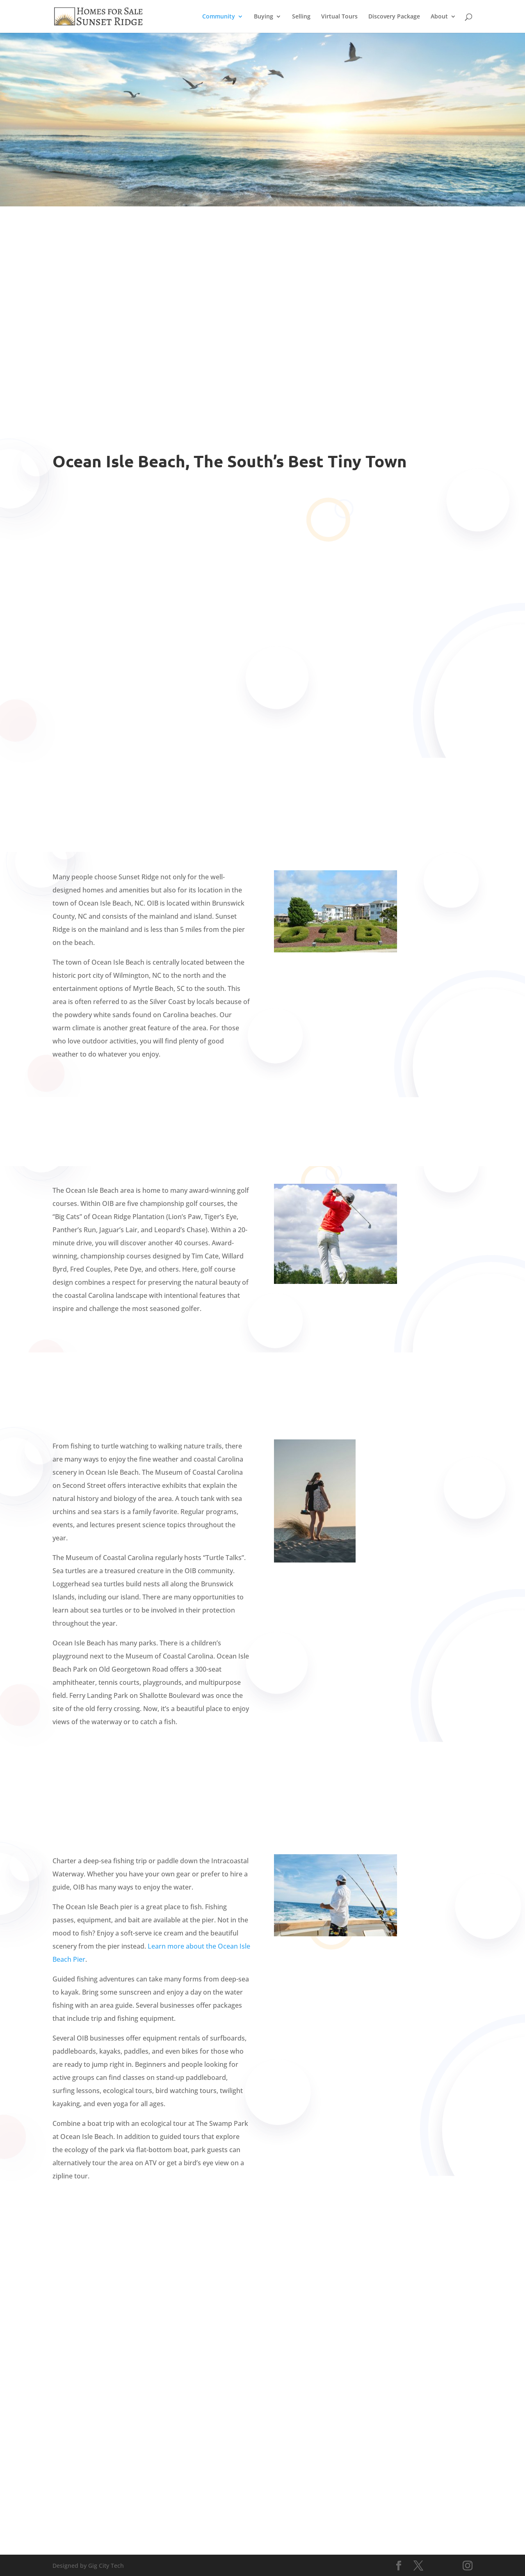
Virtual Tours (339, 17)
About (439, 17)
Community (218, 17)
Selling (301, 17)
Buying (263, 17)
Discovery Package (394, 17)
